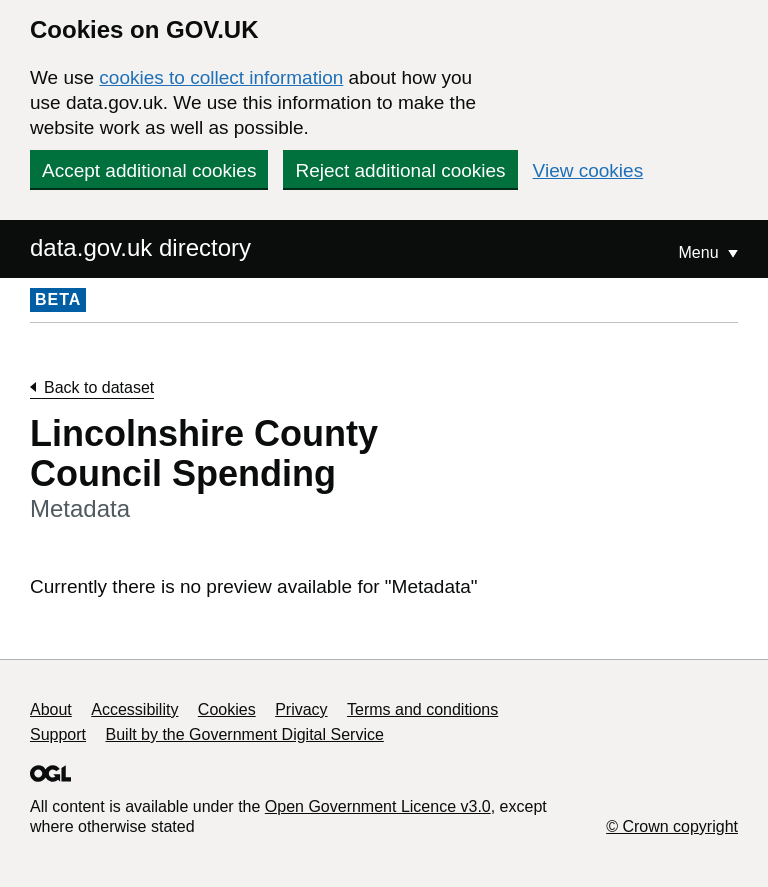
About (51, 709)
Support (58, 734)
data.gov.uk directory (140, 247)
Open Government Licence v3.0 (378, 806)
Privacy (301, 709)
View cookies (588, 170)
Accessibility (134, 709)
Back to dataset (99, 387)
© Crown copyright (672, 826)
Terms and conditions (422, 709)
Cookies (227, 709)
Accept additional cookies (149, 170)
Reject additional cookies (400, 170)
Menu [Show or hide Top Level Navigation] (701, 252)
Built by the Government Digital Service (245, 734)
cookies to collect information (221, 77)
